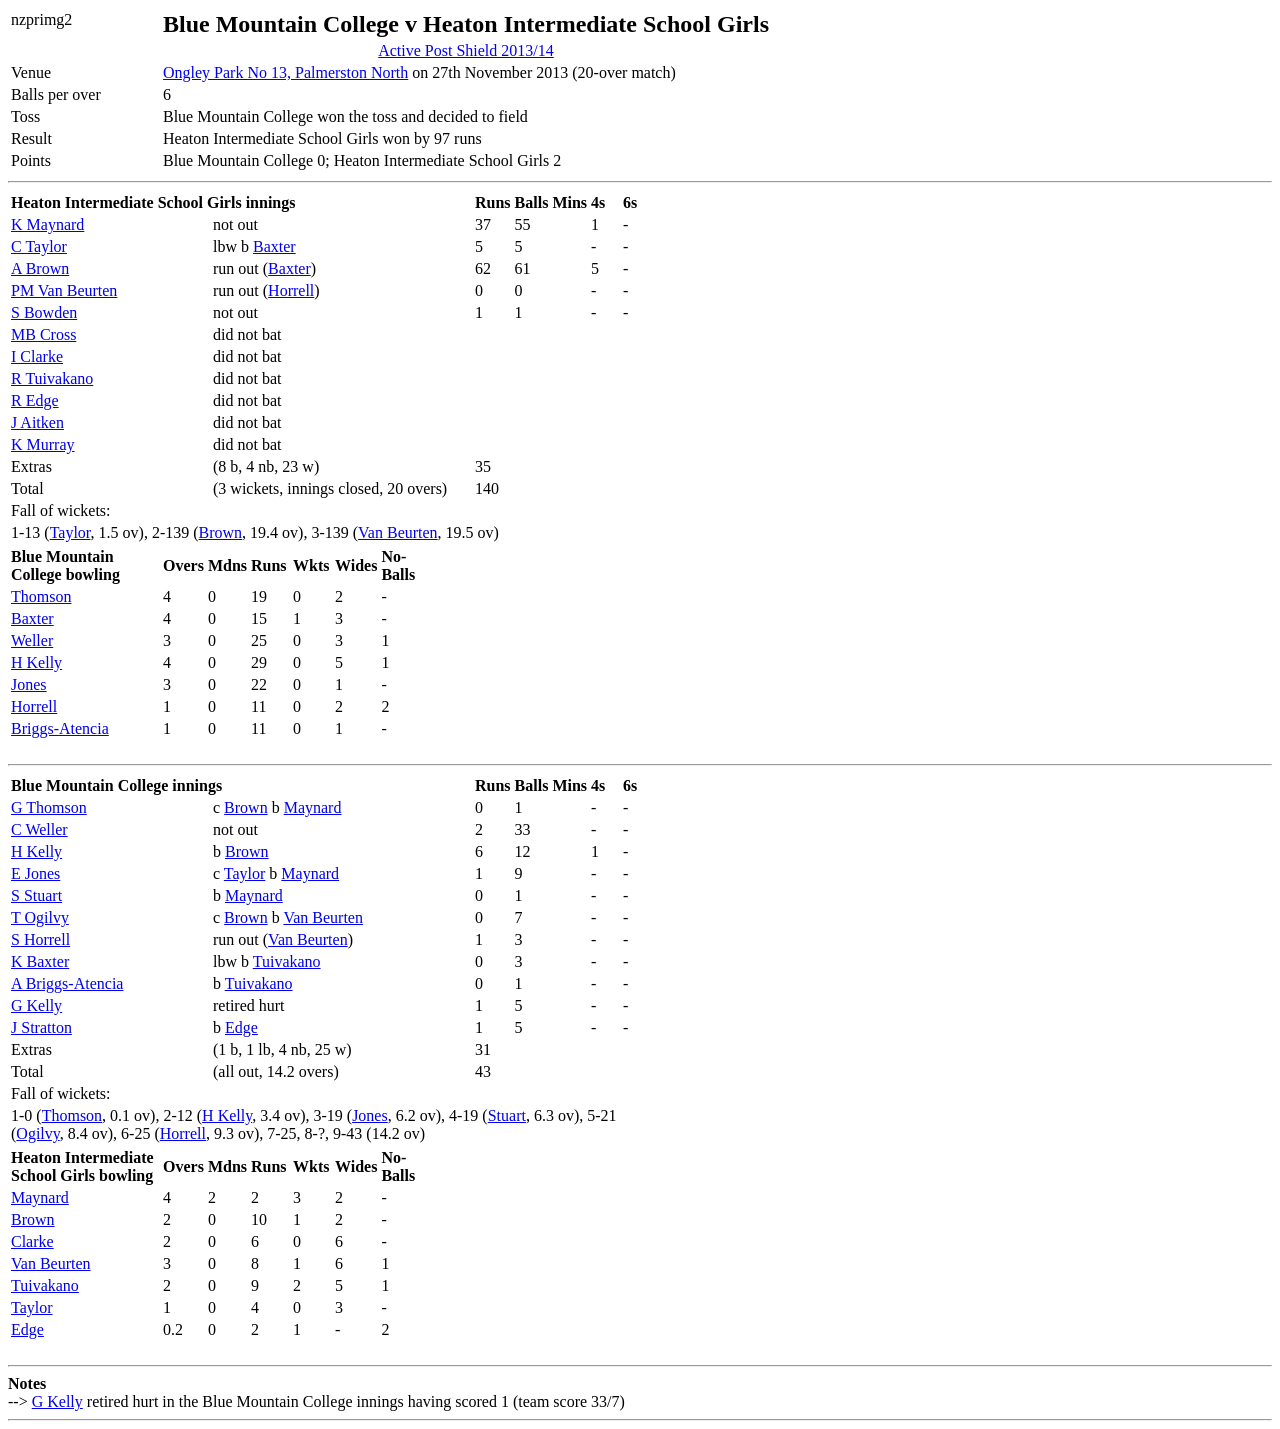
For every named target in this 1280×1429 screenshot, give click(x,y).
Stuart (507, 1115)
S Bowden (44, 312)
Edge (241, 1027)
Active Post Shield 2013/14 (466, 50)
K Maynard (47, 224)
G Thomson (49, 807)
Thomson (41, 596)
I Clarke (37, 356)
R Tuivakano (52, 378)
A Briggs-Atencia (67, 983)
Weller (32, 640)
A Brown (40, 268)
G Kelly (36, 1005)
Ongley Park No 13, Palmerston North (285, 72)
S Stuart (36, 895)
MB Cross (43, 334)
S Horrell (40, 939)
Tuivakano (287, 961)
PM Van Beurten (64, 290)
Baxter (274, 246)
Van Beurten (398, 532)
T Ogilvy (40, 917)
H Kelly (36, 662)
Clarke (32, 1241)
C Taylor (39, 246)
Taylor (70, 532)
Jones (29, 684)
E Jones (35, 873)
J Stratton (41, 1027)
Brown (221, 532)
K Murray (43, 444)
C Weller (39, 829)
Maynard (313, 807)
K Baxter (40, 961)
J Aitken (37, 422)
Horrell (291, 290)
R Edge (35, 400)
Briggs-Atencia (60, 728)
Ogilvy (37, 1133)
